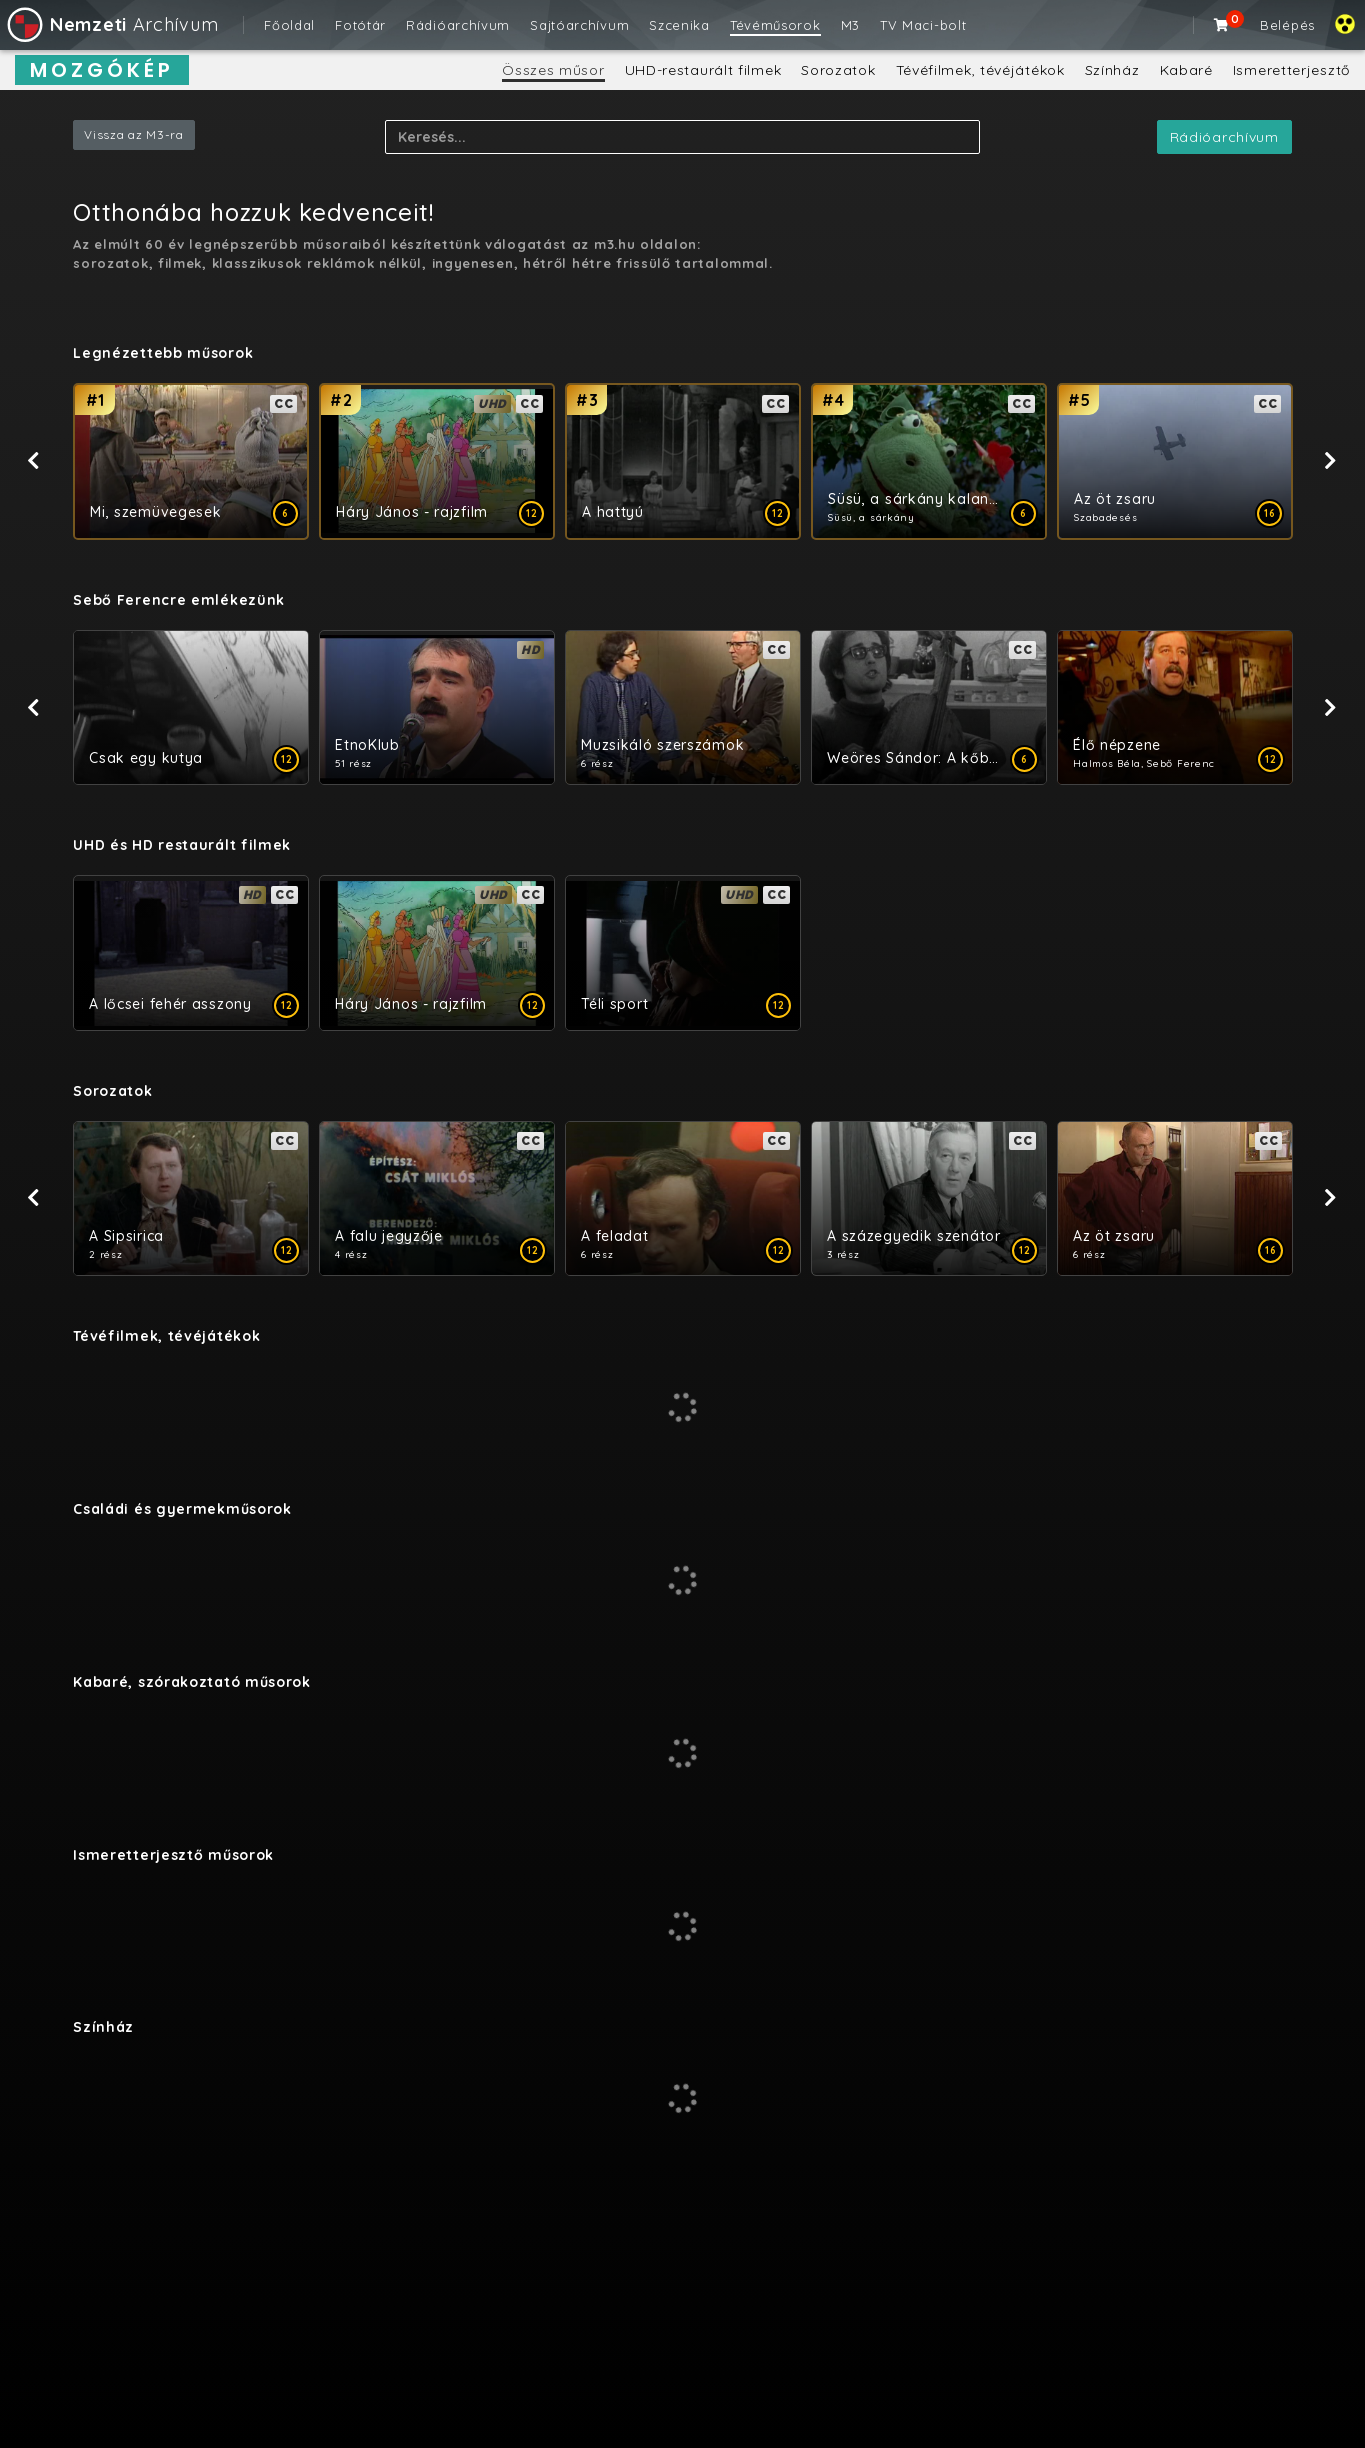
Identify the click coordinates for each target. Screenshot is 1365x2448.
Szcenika (679, 25)
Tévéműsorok (775, 25)
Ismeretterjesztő (1291, 70)
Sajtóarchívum (579, 25)
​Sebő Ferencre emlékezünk (179, 600)
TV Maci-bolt (923, 25)
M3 (850, 25)
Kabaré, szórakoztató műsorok (192, 1682)
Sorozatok (838, 70)
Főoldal (289, 25)
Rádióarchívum (458, 25)
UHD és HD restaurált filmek (182, 845)
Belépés (1287, 25)
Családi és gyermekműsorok (182, 1509)
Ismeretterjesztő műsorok (173, 1855)
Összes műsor (553, 70)
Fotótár (360, 25)
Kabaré (1186, 70)
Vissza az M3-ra (134, 134)
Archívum (111, 24)
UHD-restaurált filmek (703, 70)
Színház (1112, 70)
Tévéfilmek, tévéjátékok (980, 70)
